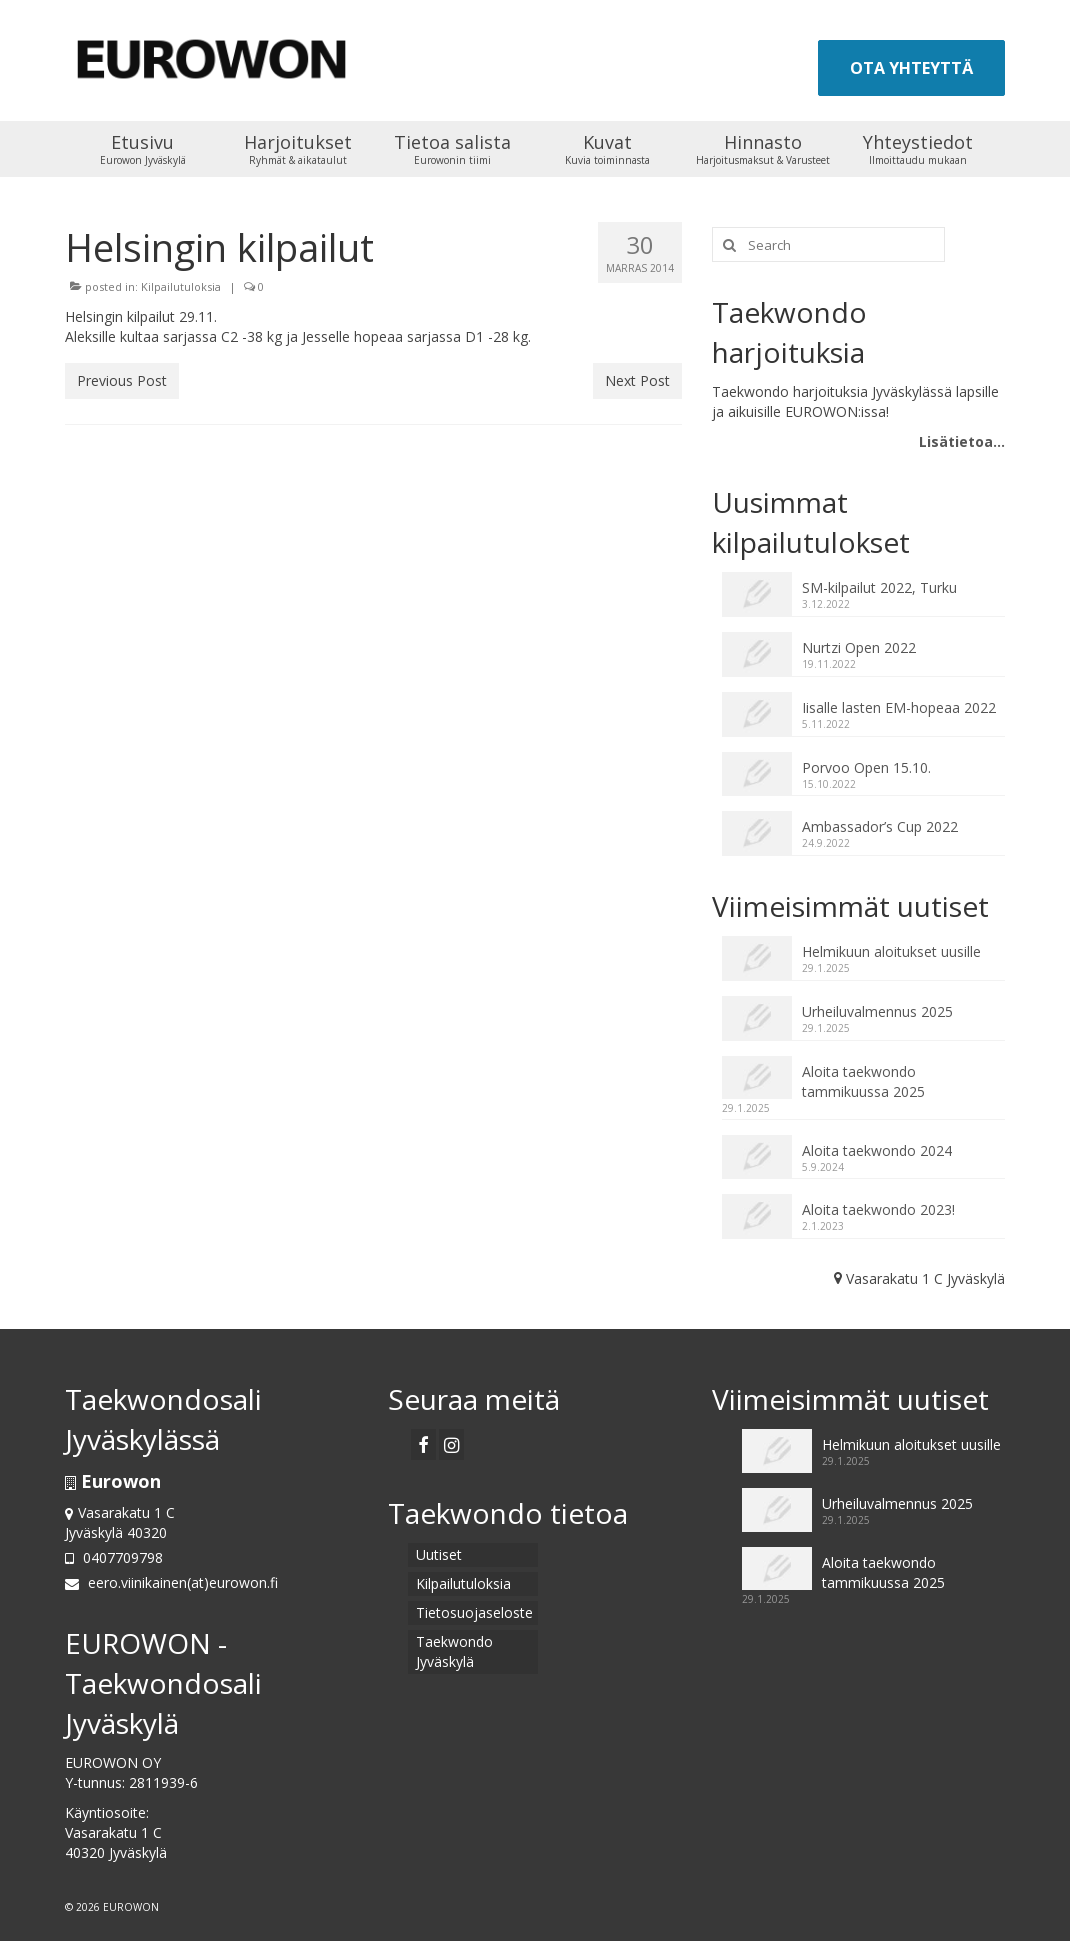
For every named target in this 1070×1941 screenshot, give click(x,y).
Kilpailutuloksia (181, 286)
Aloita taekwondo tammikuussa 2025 (863, 1081)
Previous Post (122, 380)
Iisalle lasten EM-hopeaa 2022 (899, 707)
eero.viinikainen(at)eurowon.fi (171, 1582)
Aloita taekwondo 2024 (877, 1150)
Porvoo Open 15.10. (866, 767)
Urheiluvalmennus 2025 (877, 1011)
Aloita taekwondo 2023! (878, 1209)
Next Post (637, 380)
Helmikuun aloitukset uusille (891, 951)
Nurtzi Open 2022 (859, 647)
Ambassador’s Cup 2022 (880, 826)
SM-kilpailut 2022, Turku (879, 587)
